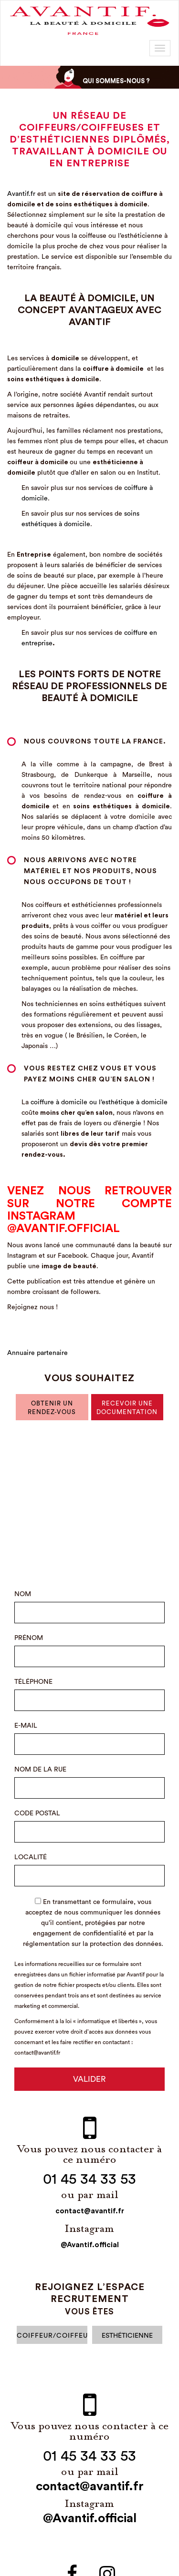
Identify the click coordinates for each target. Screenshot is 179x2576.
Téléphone (33, 1682)
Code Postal (37, 1813)
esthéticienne (127, 2335)
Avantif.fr (21, 194)
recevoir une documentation (127, 1407)
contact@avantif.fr (89, 2211)
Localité (30, 1857)
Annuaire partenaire (37, 1353)
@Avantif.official (90, 2245)
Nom (22, 1594)
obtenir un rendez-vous (52, 1407)
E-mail (25, 1725)
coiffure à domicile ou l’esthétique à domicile (99, 1102)
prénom (28, 1638)
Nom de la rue (40, 1769)
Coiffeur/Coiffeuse (52, 2335)
